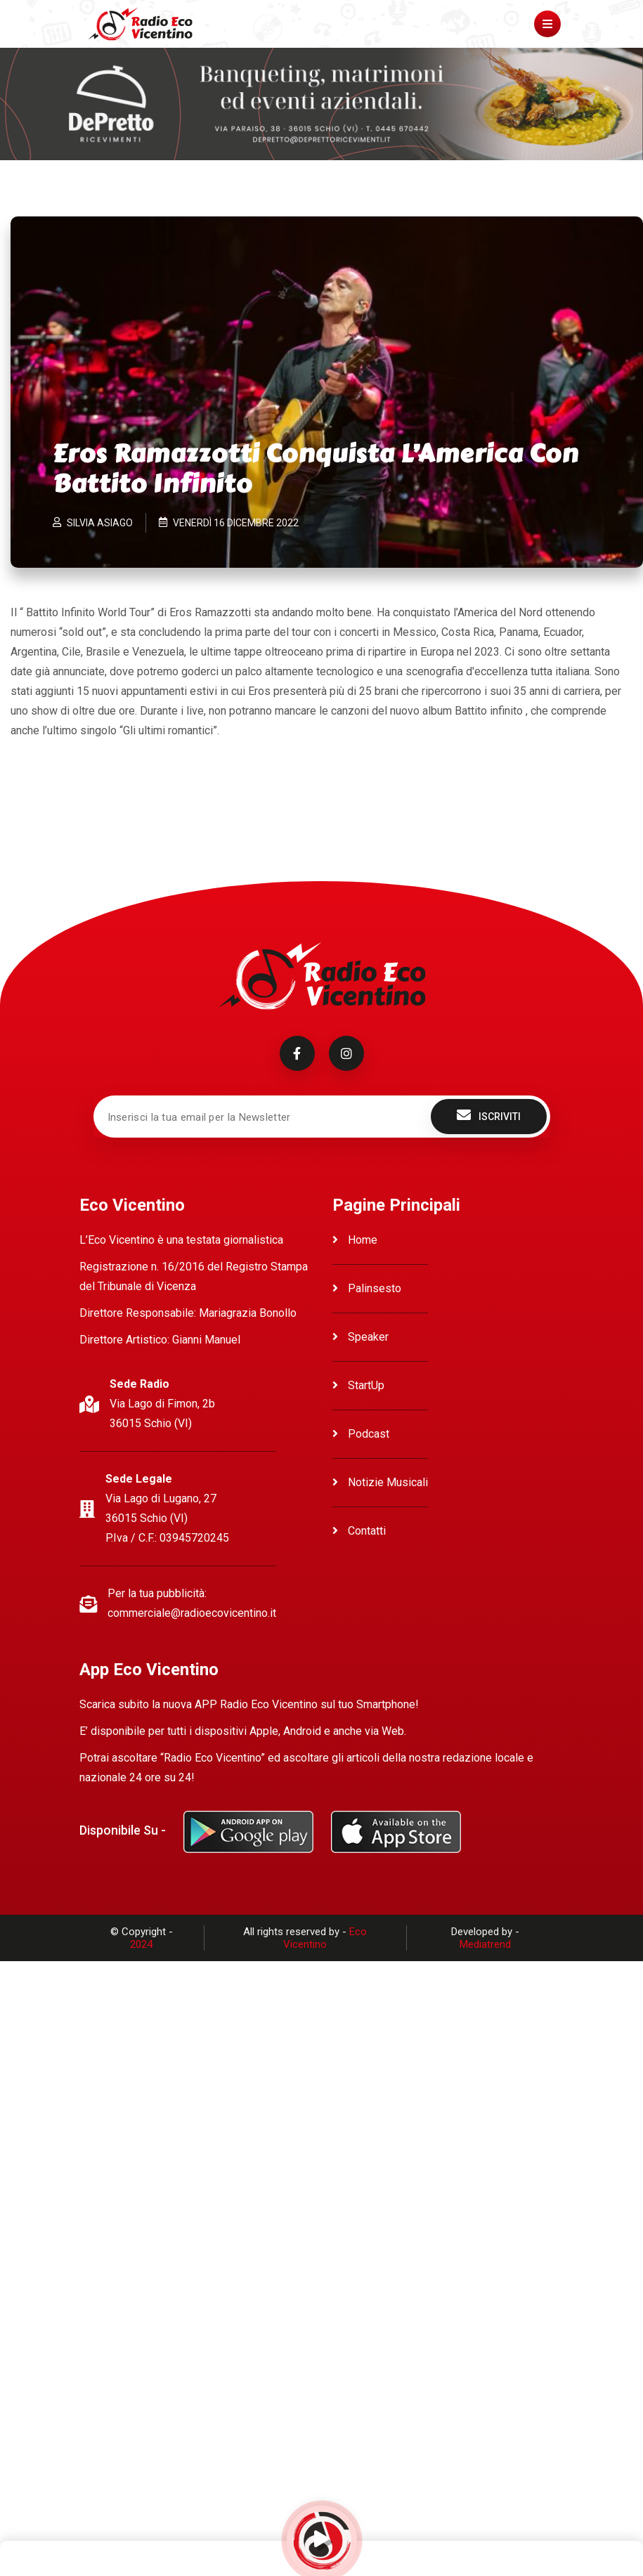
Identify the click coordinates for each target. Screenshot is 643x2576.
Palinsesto (366, 1288)
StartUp (358, 1385)
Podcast (360, 1433)
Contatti (359, 1530)
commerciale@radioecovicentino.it (192, 1613)
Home (354, 1240)
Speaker (360, 1337)
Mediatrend (485, 1944)
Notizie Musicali (380, 1482)
